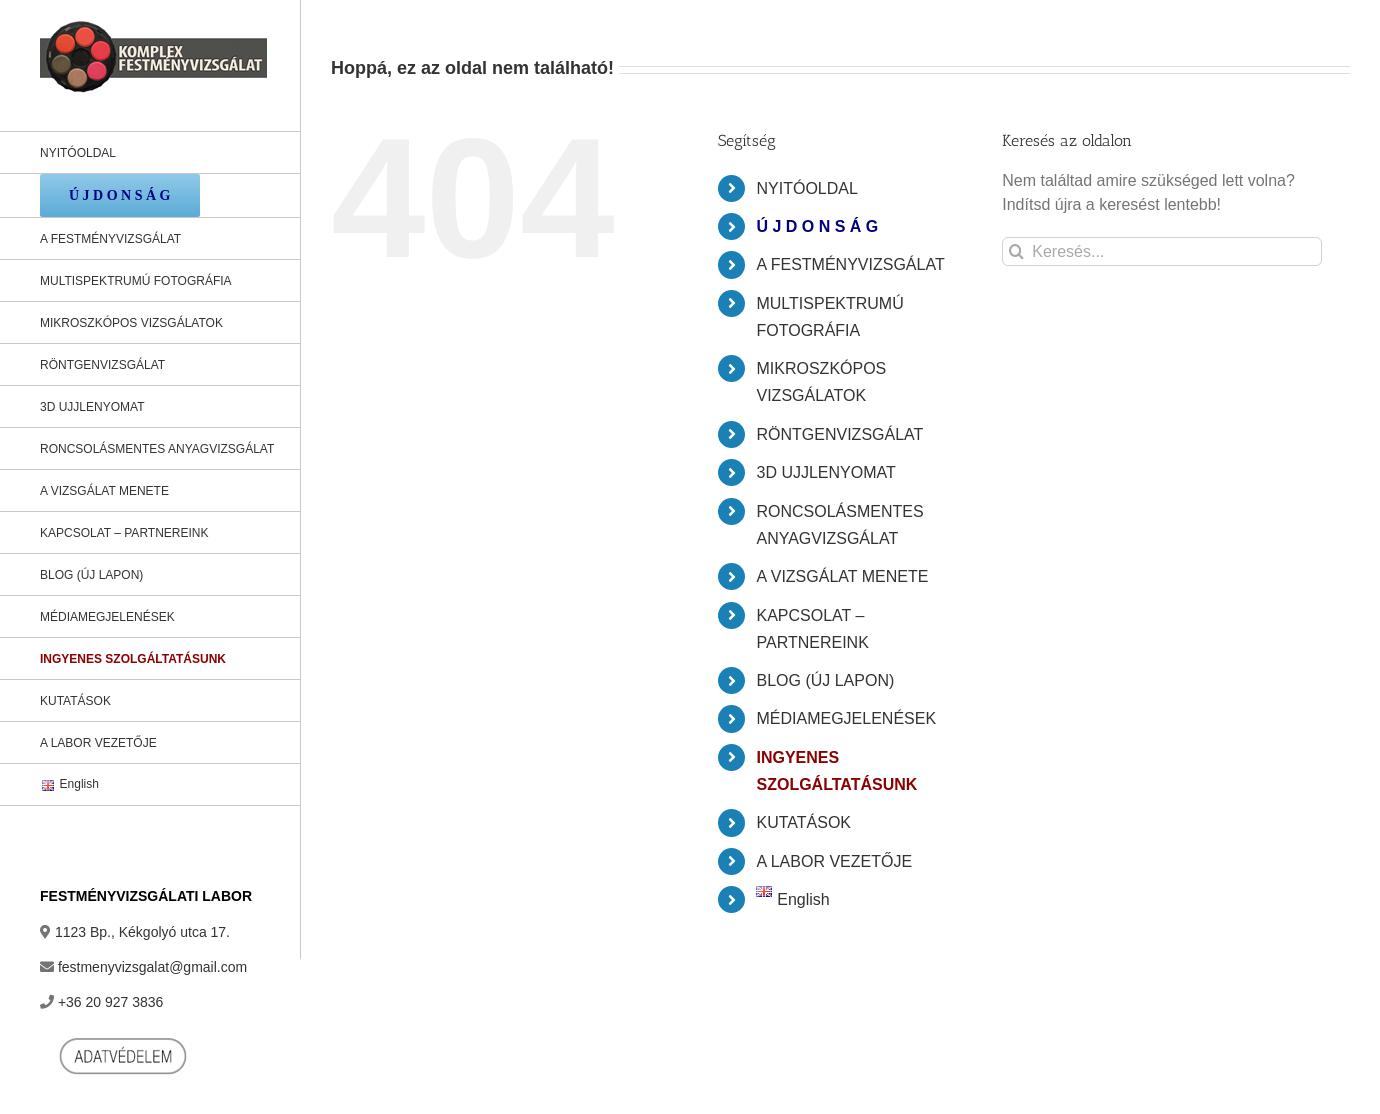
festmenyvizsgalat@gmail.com (152, 967)
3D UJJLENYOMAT (825, 472)
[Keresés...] (1162, 251)
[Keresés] (1016, 251)
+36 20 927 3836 (111, 1002)
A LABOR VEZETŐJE (834, 861)
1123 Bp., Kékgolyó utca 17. (142, 932)
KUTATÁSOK (803, 822)
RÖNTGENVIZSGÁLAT (839, 434)
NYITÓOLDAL (806, 188)
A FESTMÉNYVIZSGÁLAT (850, 264)
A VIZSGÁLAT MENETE (842, 576)
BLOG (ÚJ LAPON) (825, 680)
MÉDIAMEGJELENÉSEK (846, 718)
